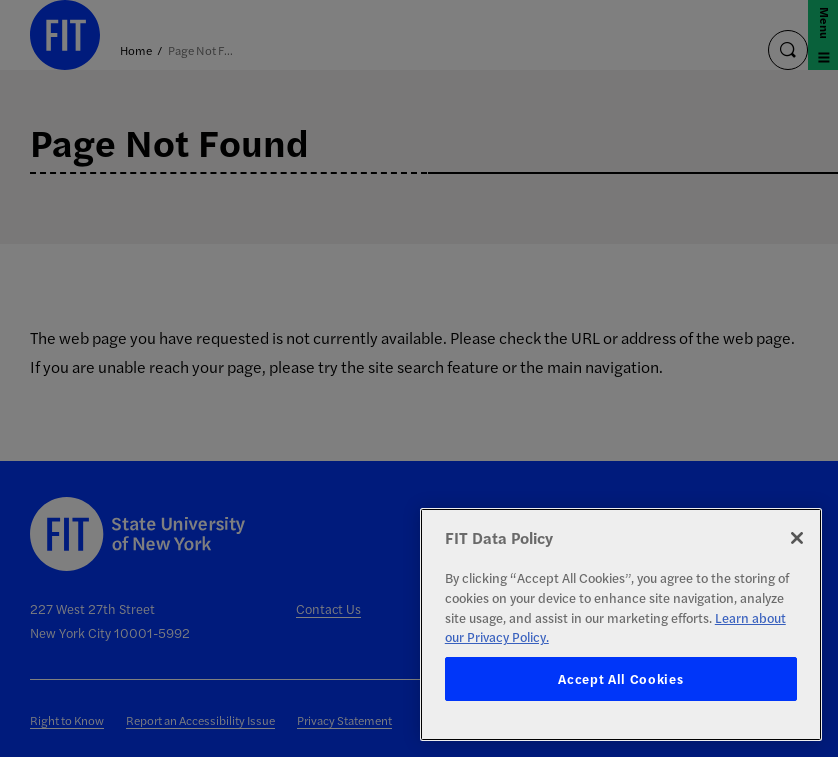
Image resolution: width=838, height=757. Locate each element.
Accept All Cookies (620, 678)
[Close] (797, 538)
